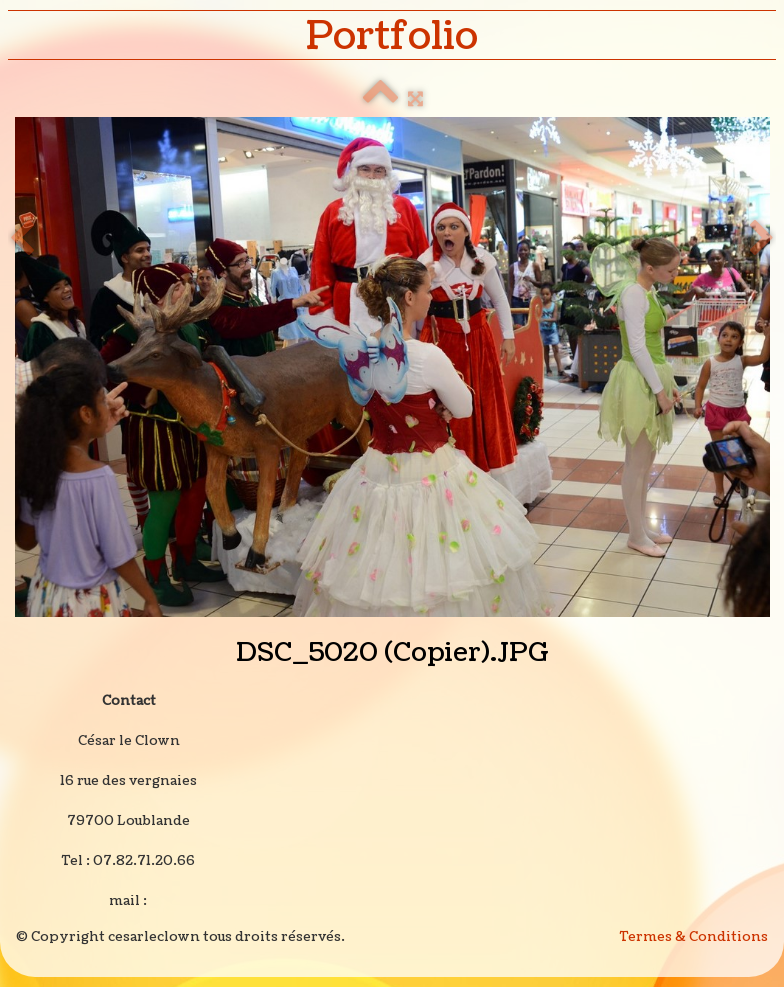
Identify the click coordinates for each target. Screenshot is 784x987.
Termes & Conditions (694, 937)
